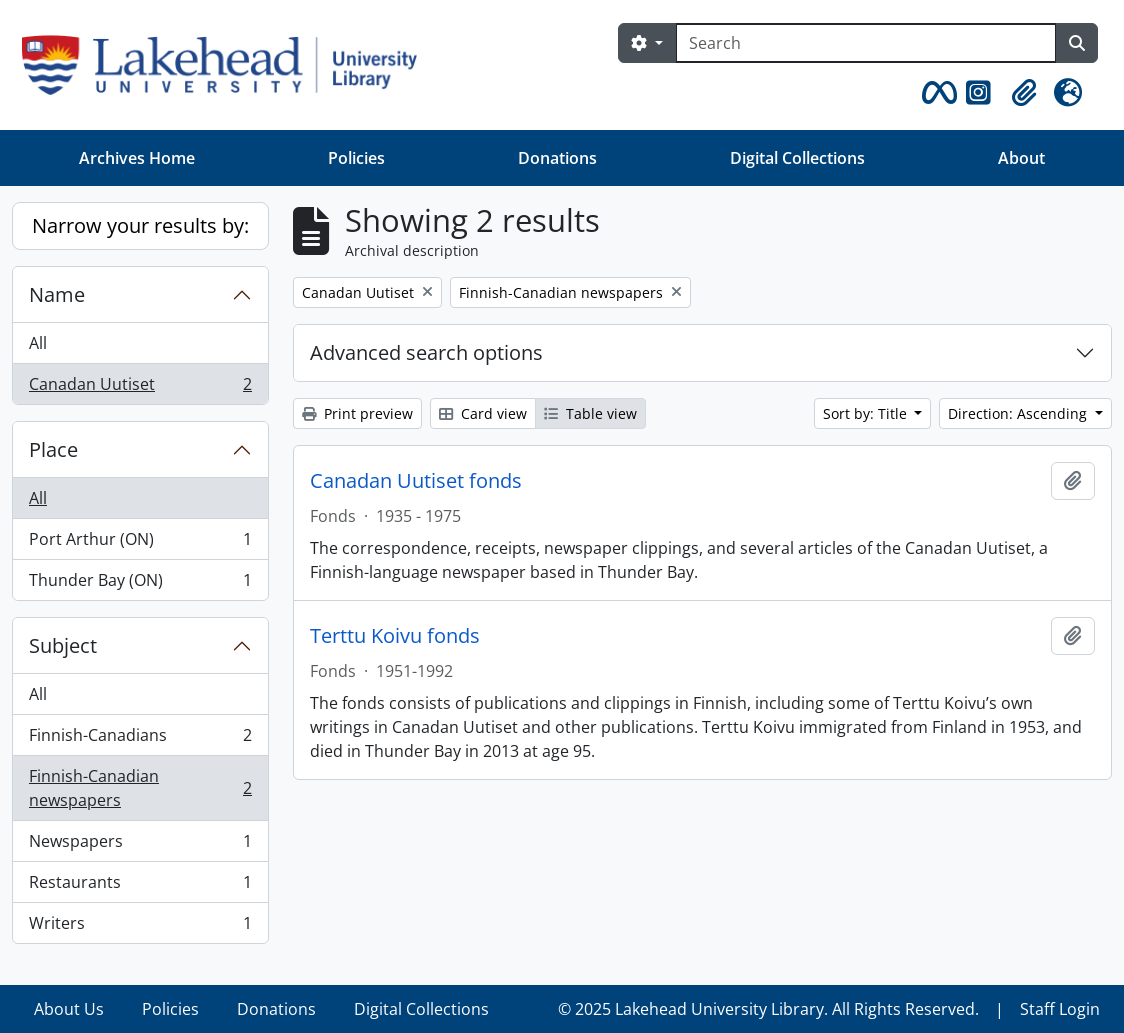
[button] (936, 93)
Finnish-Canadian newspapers (140, 788)
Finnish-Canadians (140, 739)
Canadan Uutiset (140, 388)
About (1021, 158)
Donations (557, 158)
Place (53, 449)
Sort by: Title (867, 413)
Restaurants (140, 886)
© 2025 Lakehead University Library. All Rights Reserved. (768, 1009)
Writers (140, 927)
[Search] (866, 43)
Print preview (357, 413)
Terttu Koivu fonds (395, 636)
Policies (356, 158)
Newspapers (140, 845)
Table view (590, 413)
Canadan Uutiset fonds (416, 481)
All (38, 343)
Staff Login (1060, 1009)
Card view (483, 413)
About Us (69, 1009)
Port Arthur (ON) (140, 543)
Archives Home (137, 158)
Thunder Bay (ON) (140, 584)
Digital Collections (797, 158)
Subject (63, 645)
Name (57, 294)
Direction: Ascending (1019, 413)
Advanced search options (426, 352)
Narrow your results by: (140, 225)
